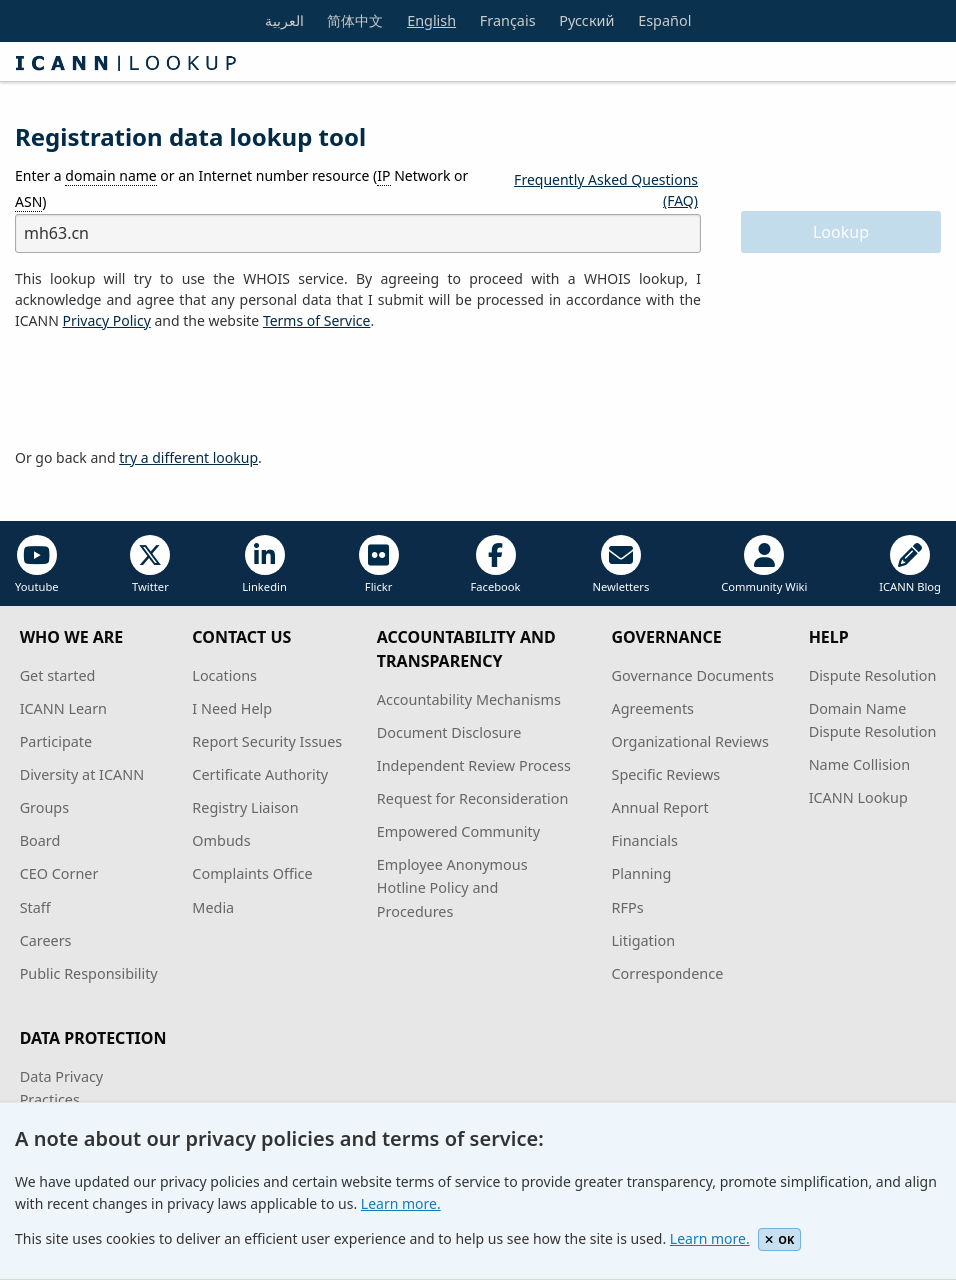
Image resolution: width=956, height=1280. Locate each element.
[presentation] (167, 390)
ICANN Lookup (858, 797)
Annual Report (660, 807)
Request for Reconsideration (472, 798)
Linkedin (264, 564)
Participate (56, 741)
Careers (46, 940)
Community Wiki (764, 564)
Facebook (495, 564)
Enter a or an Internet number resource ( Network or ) (241, 188)
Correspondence (668, 973)
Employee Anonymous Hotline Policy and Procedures (452, 887)
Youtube (37, 564)
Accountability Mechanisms (469, 699)
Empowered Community (458, 831)
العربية (284, 20)
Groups (44, 807)
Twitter (150, 564)
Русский (586, 20)
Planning (642, 873)
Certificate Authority (260, 774)
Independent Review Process (474, 765)
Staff (35, 907)
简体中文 (355, 20)
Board (40, 840)
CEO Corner (59, 873)
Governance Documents (693, 675)
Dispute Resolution (873, 675)
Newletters (620, 564)
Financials (645, 840)
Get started (58, 675)
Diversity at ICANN (82, 774)
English (431, 20)
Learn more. (401, 1203)
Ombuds (221, 840)
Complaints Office (252, 873)
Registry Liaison (245, 807)
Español (664, 20)
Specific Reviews (666, 774)
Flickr (379, 564)
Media (213, 907)
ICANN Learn (63, 708)
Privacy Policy (106, 320)
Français (508, 20)
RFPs (628, 907)
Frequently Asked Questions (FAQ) (606, 190)
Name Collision (859, 764)
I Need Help (232, 708)
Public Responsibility (89, 973)
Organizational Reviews (690, 741)
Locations (224, 675)
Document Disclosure (449, 732)
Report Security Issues (267, 741)
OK (779, 1239)
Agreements (653, 708)
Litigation (644, 940)
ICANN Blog (910, 564)
